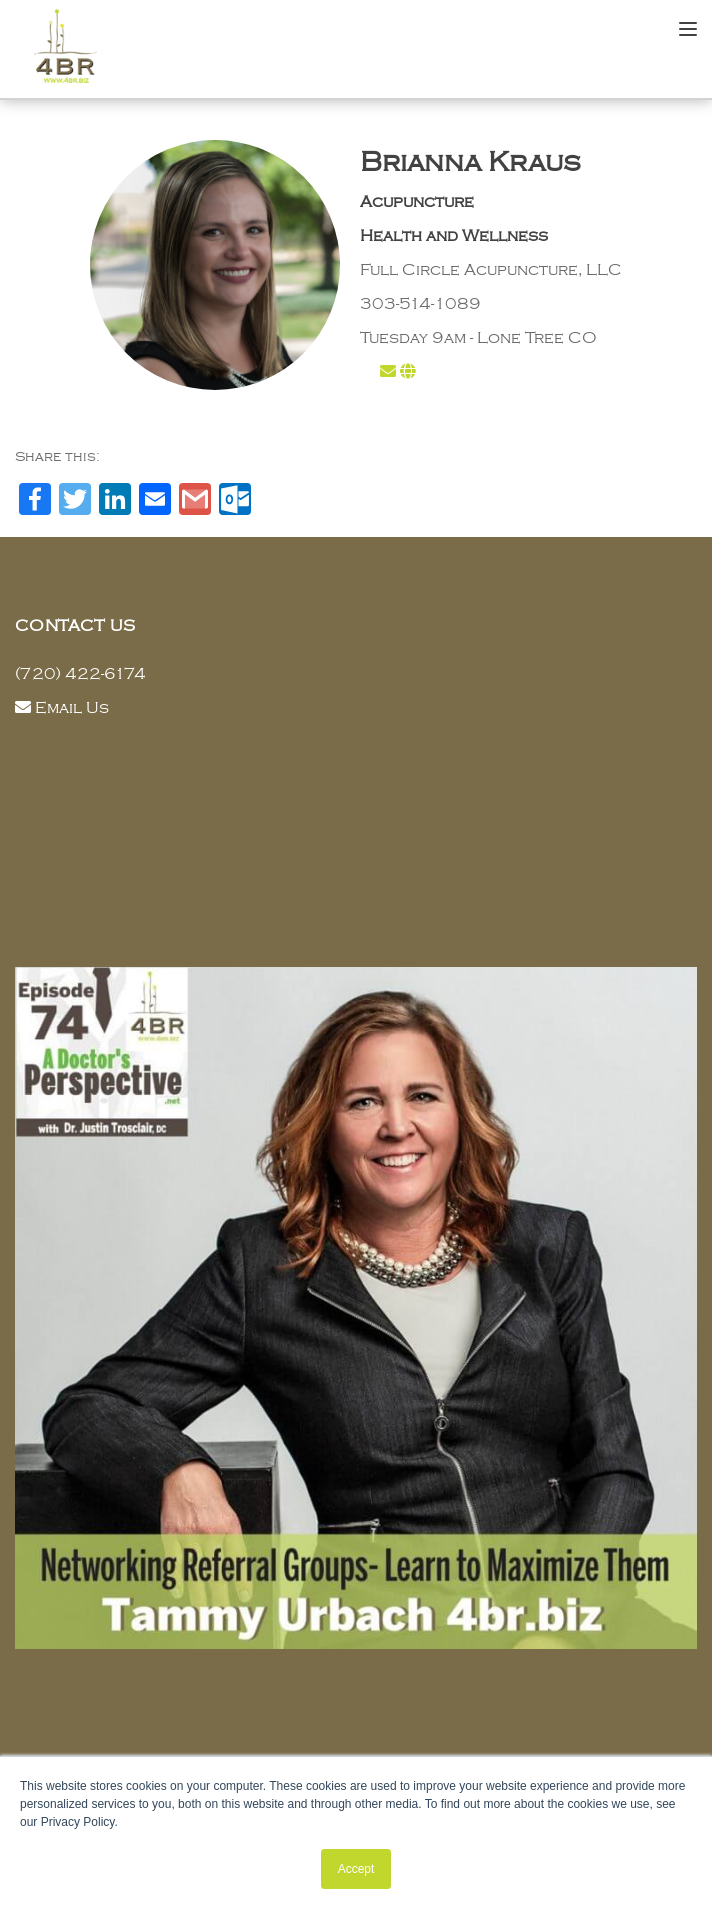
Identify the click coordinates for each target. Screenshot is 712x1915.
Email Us (72, 708)
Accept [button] (356, 1869)
